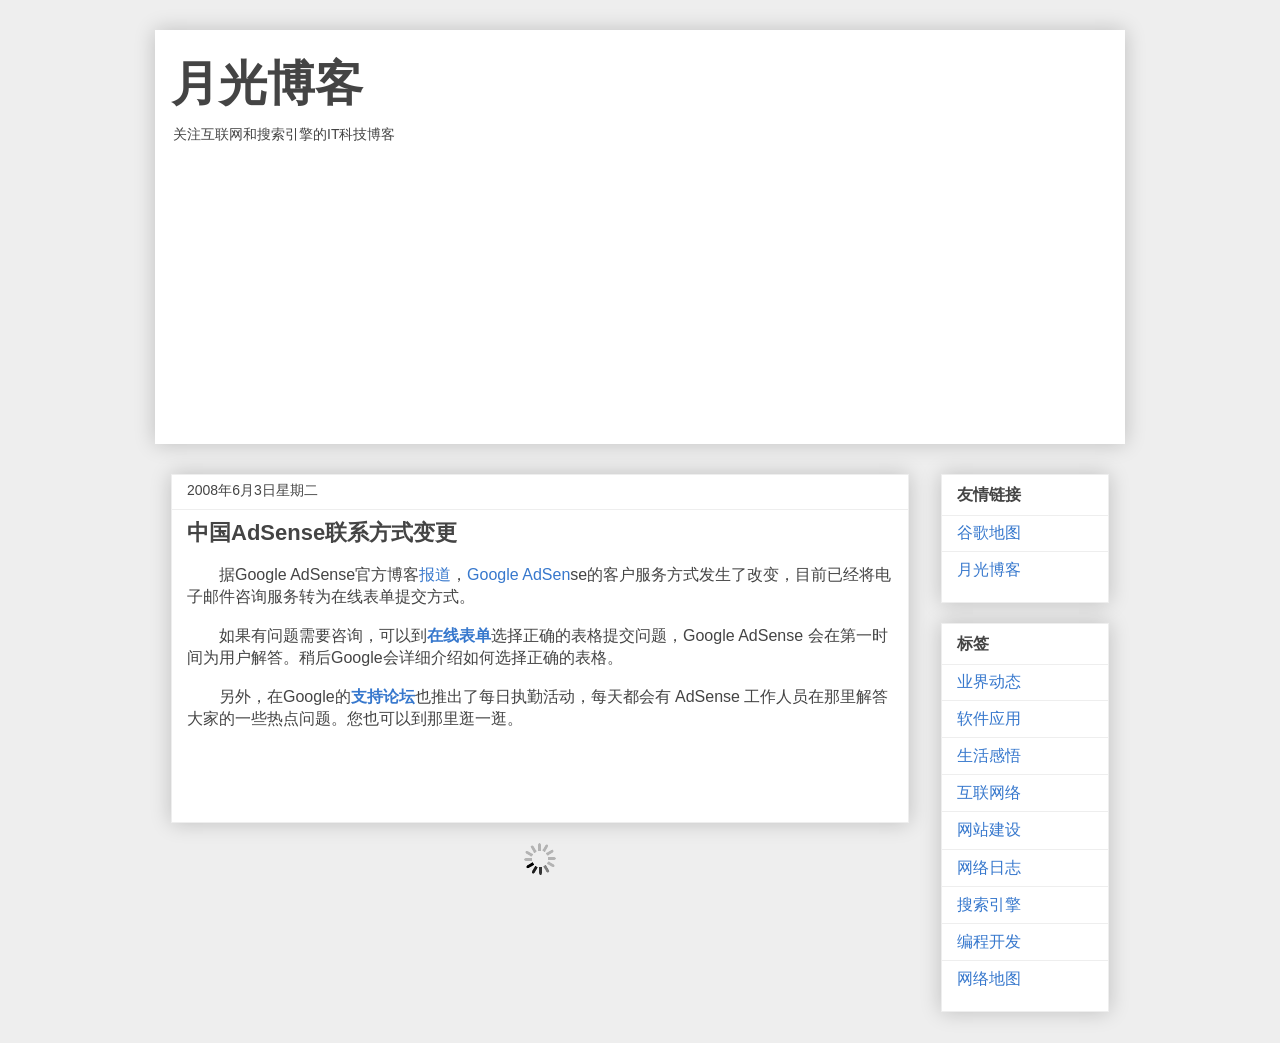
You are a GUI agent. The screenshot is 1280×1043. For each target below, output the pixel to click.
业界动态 (989, 681)
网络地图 (989, 978)
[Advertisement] (640, 294)
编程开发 (989, 941)
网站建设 (989, 829)
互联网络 (989, 792)
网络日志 (989, 867)
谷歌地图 (989, 532)
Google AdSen (518, 574)
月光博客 (267, 83)
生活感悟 (989, 755)
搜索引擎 (989, 904)
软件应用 (989, 718)
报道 (435, 574)
